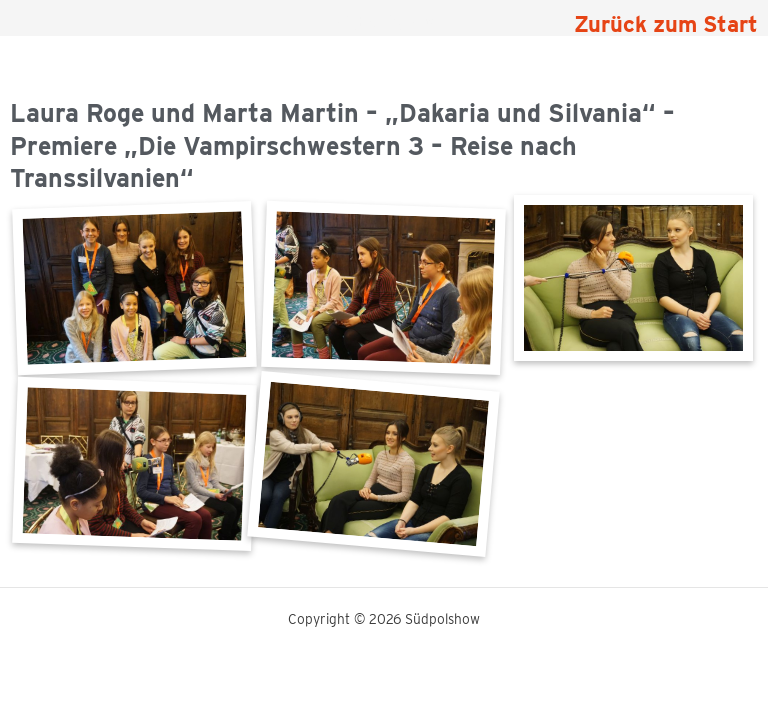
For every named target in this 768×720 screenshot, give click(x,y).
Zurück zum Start (666, 24)
